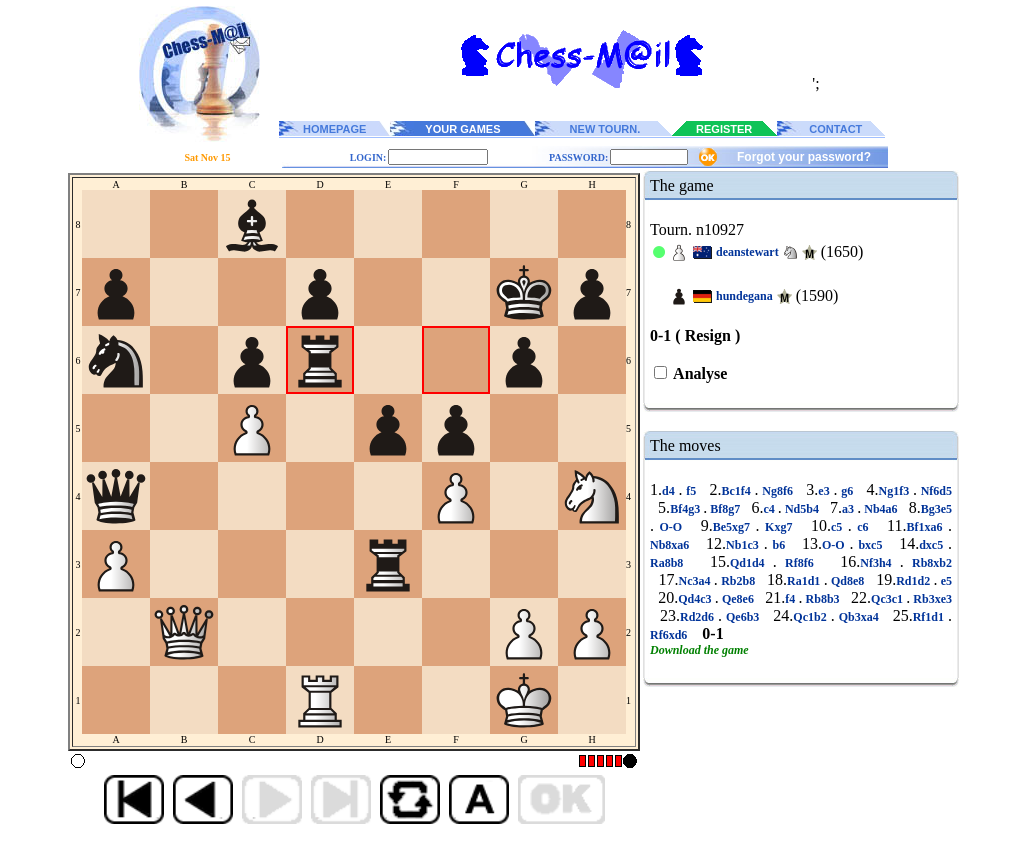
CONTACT (835, 129)
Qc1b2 (811, 617)
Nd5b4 (802, 509)
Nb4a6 (880, 509)
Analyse (698, 373)
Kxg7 (779, 527)
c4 (770, 509)
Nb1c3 (745, 545)
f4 (791, 599)
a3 (849, 509)
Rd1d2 (914, 581)
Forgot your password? (804, 157)
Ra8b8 (671, 563)
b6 (779, 545)
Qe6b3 (742, 617)
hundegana (744, 296)
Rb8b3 (822, 599)
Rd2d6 (699, 617)
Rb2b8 (738, 581)
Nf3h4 (880, 563)
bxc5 (871, 545)
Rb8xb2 (928, 563)
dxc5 (933, 545)
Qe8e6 (738, 599)
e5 (944, 581)
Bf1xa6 (928, 527)
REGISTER (724, 129)
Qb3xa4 (859, 617)
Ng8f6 (778, 491)
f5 (691, 491)
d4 (670, 491)
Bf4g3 (686, 509)
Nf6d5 (934, 491)
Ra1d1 (805, 581)
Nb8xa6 (672, 545)
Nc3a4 (696, 581)
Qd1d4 (751, 563)
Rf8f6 (799, 563)
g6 (847, 491)
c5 (839, 527)
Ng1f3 (895, 491)
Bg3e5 (936, 509)
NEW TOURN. (605, 129)
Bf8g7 (725, 509)
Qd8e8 (848, 581)
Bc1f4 (738, 491)
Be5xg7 (734, 527)
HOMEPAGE (334, 129)
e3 (825, 491)
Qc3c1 (888, 599)
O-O (671, 527)
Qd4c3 (696, 599)
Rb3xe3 (931, 599)
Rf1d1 (930, 617)
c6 (863, 527)
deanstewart (747, 252)
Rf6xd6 (670, 635)
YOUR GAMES (462, 129)
